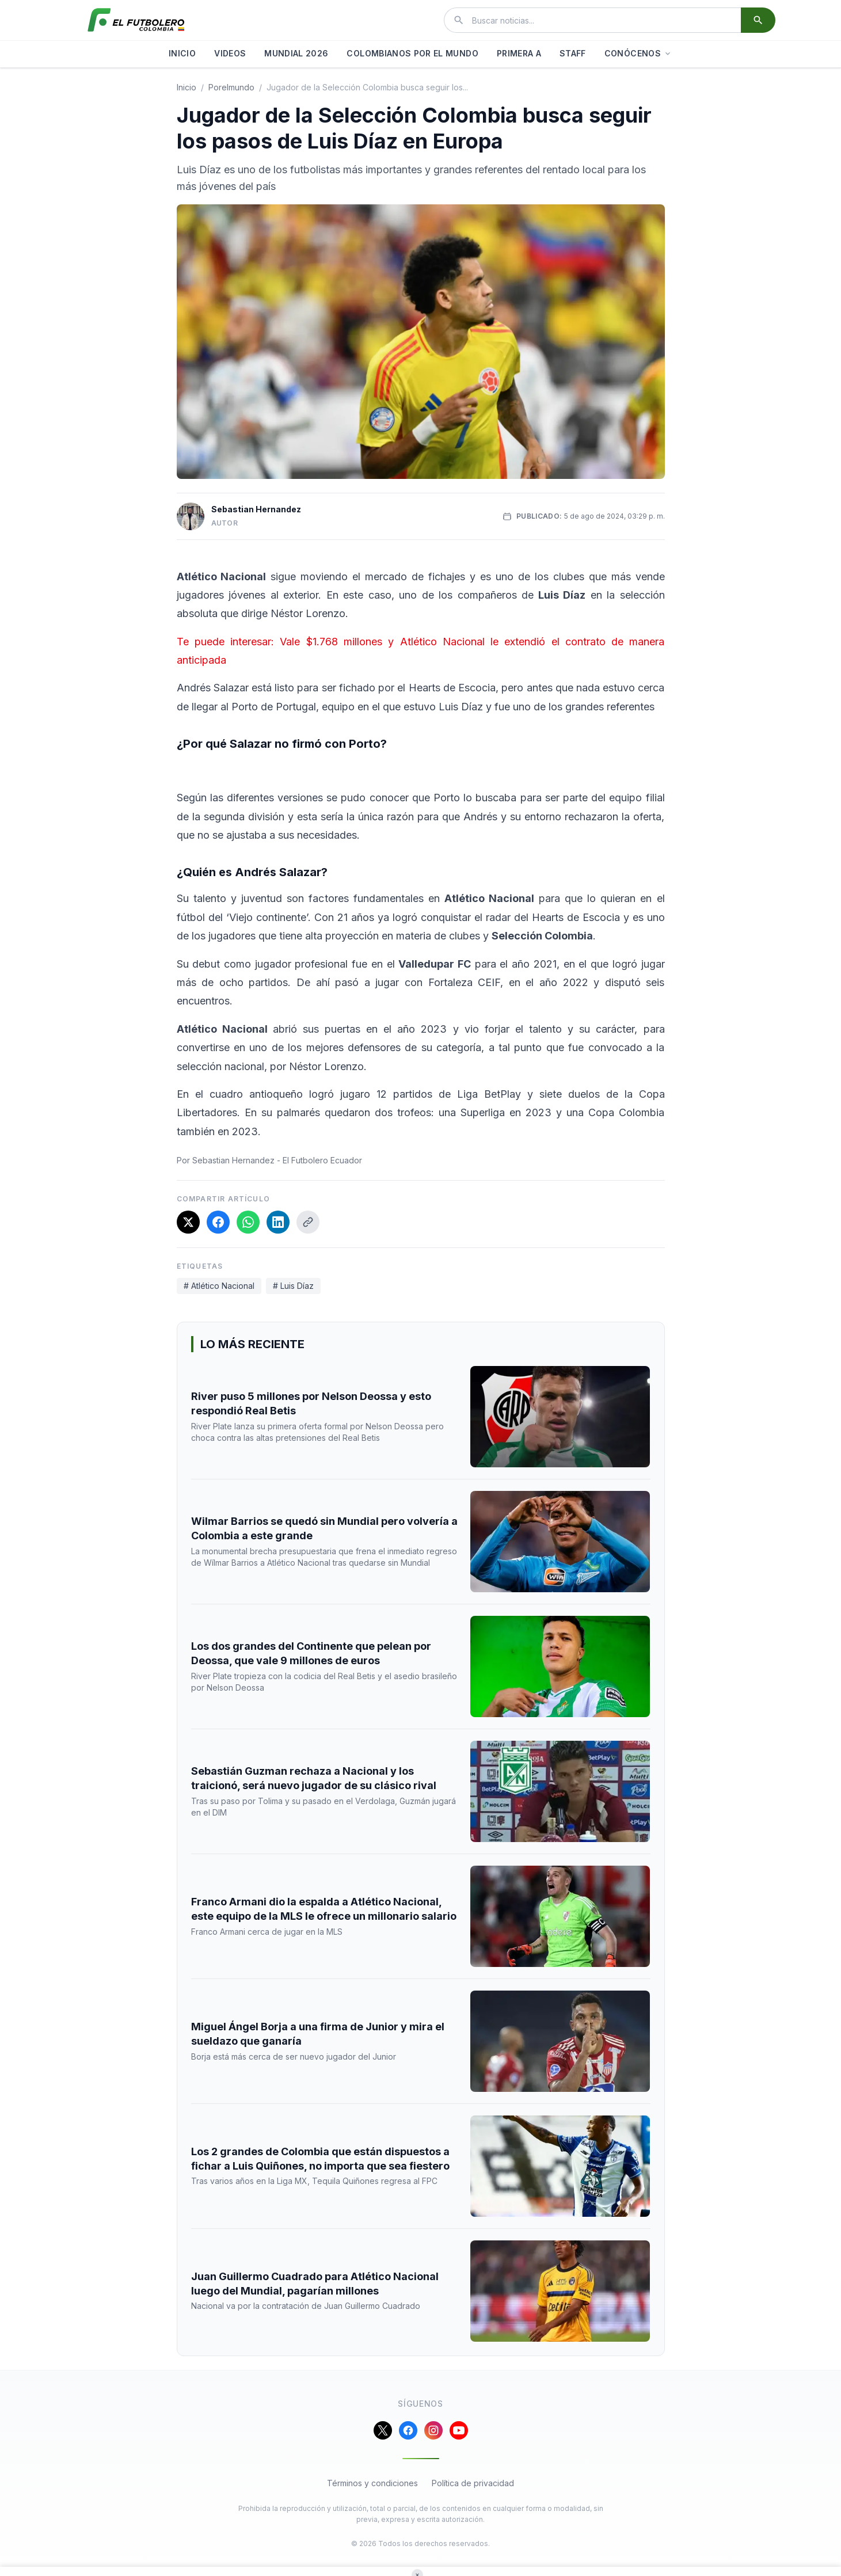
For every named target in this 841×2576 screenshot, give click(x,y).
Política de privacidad (473, 2483)
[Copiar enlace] (307, 1222)
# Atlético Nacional (219, 1286)
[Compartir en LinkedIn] (278, 1222)
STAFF (573, 53)
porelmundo (231, 87)
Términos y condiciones (372, 2483)
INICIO (182, 53)
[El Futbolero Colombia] (136, 20)
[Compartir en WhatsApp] (248, 1222)
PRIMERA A (519, 53)
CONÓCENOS (638, 53)
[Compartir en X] (188, 1222)
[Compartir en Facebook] (218, 1222)
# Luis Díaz (293, 1286)
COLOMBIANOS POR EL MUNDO (412, 53)
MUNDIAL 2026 (296, 53)
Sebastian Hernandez (256, 509)
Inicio (186, 87)
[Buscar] (758, 20)
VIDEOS (230, 53)
